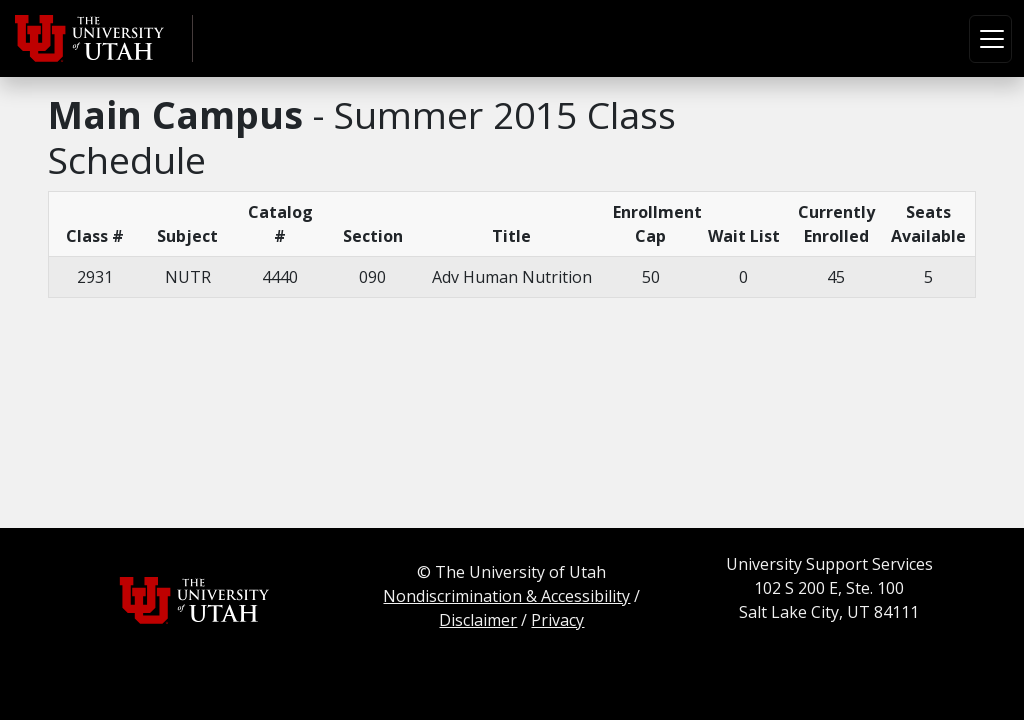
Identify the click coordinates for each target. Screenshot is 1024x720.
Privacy (557, 620)
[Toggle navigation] (990, 39)
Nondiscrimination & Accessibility (506, 596)
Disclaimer (478, 620)
